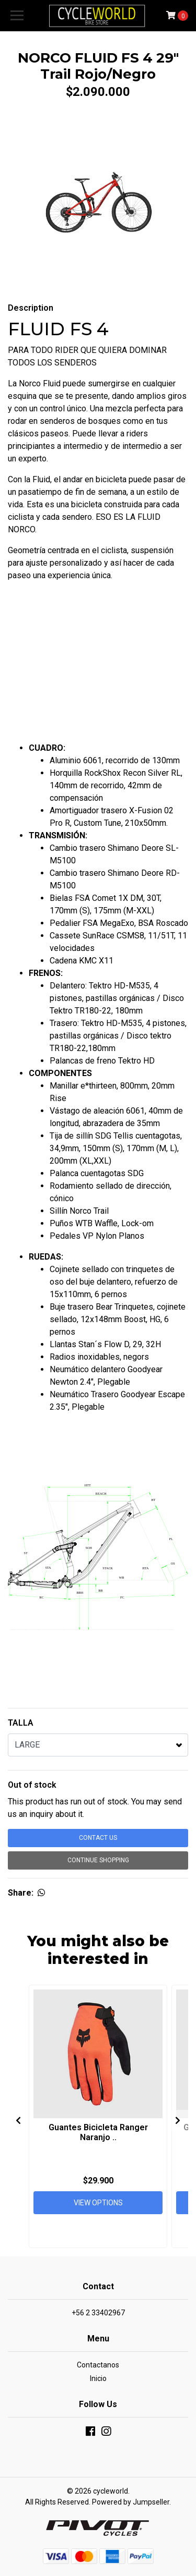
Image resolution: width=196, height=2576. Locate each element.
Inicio (98, 2378)
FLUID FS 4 (58, 329)
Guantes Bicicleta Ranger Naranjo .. (98, 2132)
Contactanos (98, 2365)
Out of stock (32, 1785)
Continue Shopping (98, 1860)
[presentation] (18, 2120)
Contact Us (98, 1837)
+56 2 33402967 (98, 2313)
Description (30, 308)
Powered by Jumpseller (130, 2502)
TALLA (20, 1723)
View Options (98, 2203)
